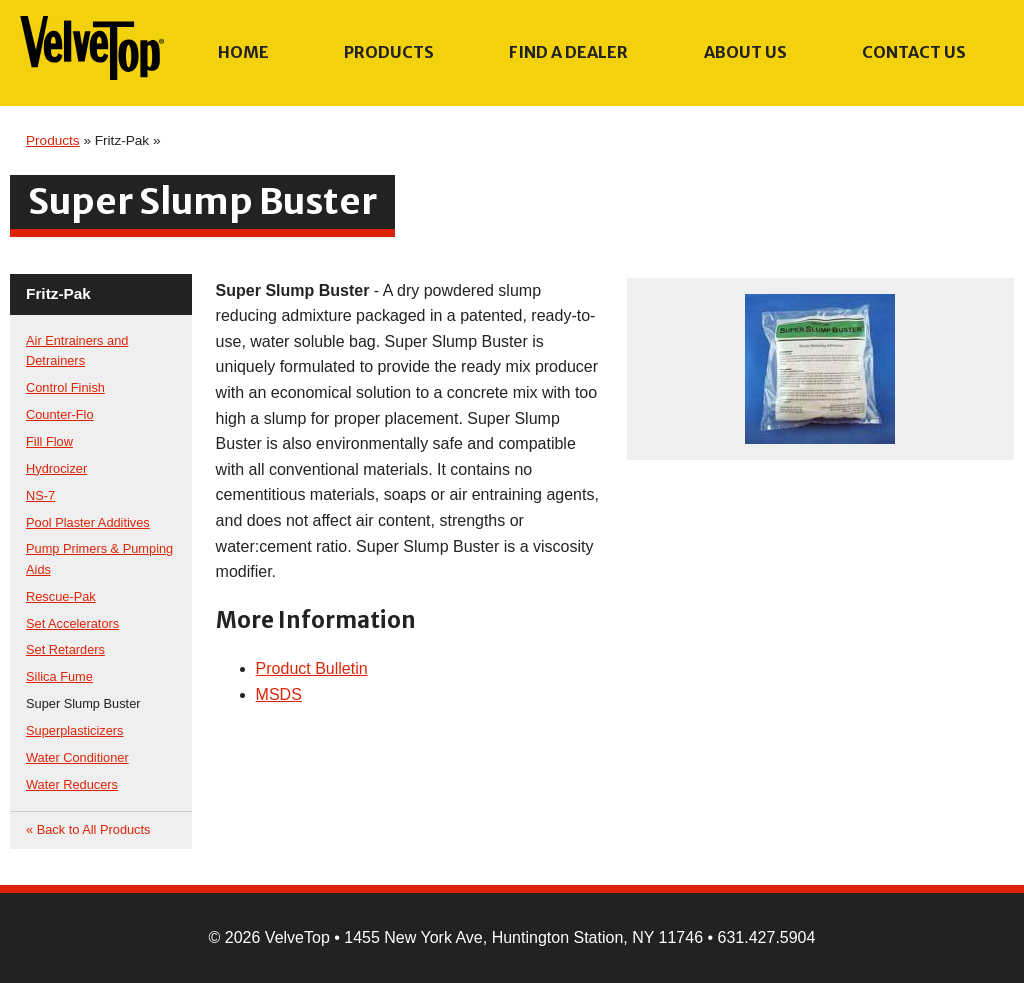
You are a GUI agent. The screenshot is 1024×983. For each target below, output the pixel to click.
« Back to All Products (88, 829)
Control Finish (65, 387)
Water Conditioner (77, 757)
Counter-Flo (60, 414)
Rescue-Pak (61, 596)
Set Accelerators (72, 623)
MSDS (279, 694)
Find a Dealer (568, 52)
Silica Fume (59, 676)
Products (389, 52)
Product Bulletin (312, 668)
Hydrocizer (56, 468)
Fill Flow (49, 441)
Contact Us (914, 52)
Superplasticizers (74, 730)
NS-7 (40, 495)
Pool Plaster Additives (88, 522)
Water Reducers (72, 784)
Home (243, 52)
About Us (745, 52)
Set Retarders (65, 649)
